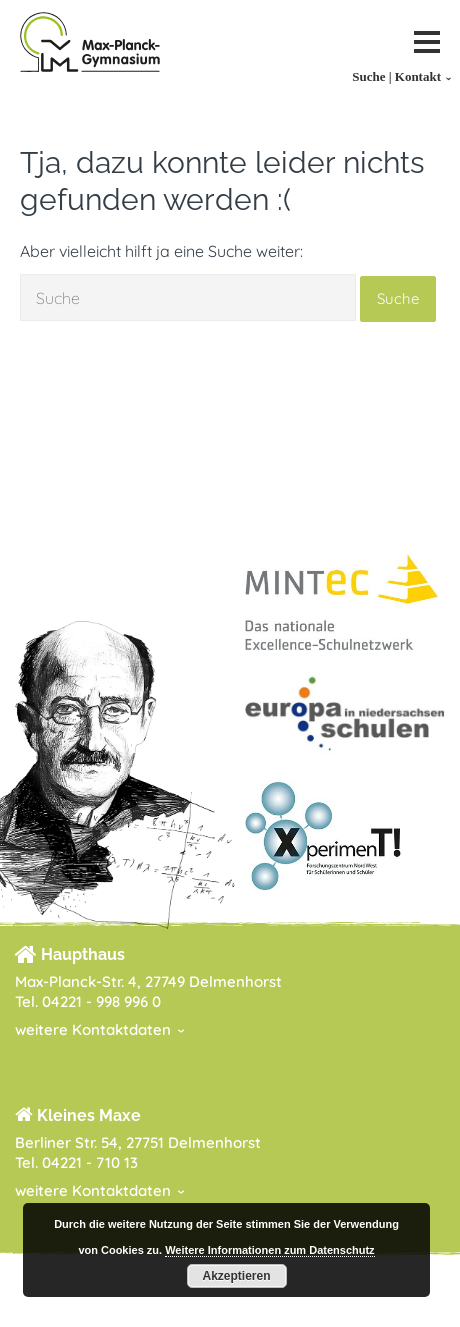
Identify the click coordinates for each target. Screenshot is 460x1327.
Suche (398, 298)
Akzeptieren (236, 1276)
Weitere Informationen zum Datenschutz (269, 1250)
